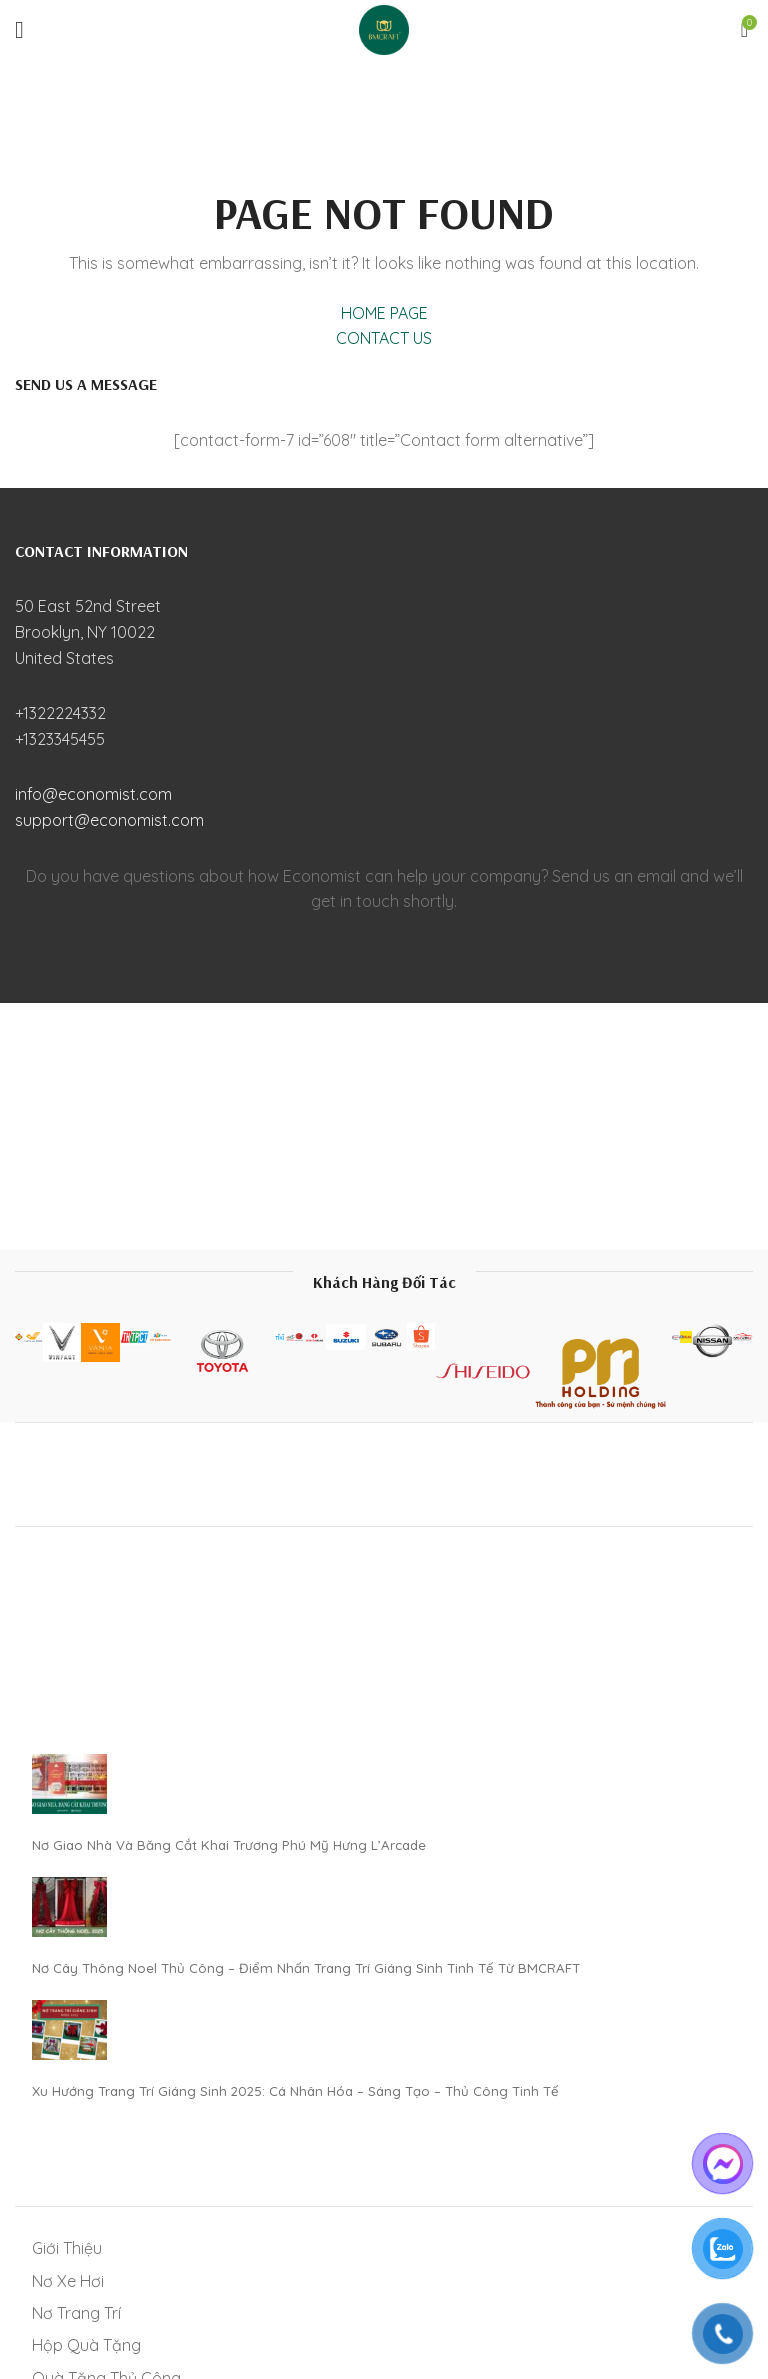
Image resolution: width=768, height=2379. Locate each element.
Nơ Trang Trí (76, 2313)
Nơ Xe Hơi (68, 2281)
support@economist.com (109, 820)
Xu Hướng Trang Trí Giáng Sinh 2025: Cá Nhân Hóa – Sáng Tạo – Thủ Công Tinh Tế (295, 2091)
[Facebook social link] (34, 954)
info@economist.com (93, 794)
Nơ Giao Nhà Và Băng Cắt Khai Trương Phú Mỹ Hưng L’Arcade (229, 1845)
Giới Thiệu (67, 2248)
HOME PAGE (384, 313)
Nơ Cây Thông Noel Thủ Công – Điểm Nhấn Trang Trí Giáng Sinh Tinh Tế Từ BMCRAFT (306, 1968)
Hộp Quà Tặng (86, 2345)
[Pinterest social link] (72, 954)
